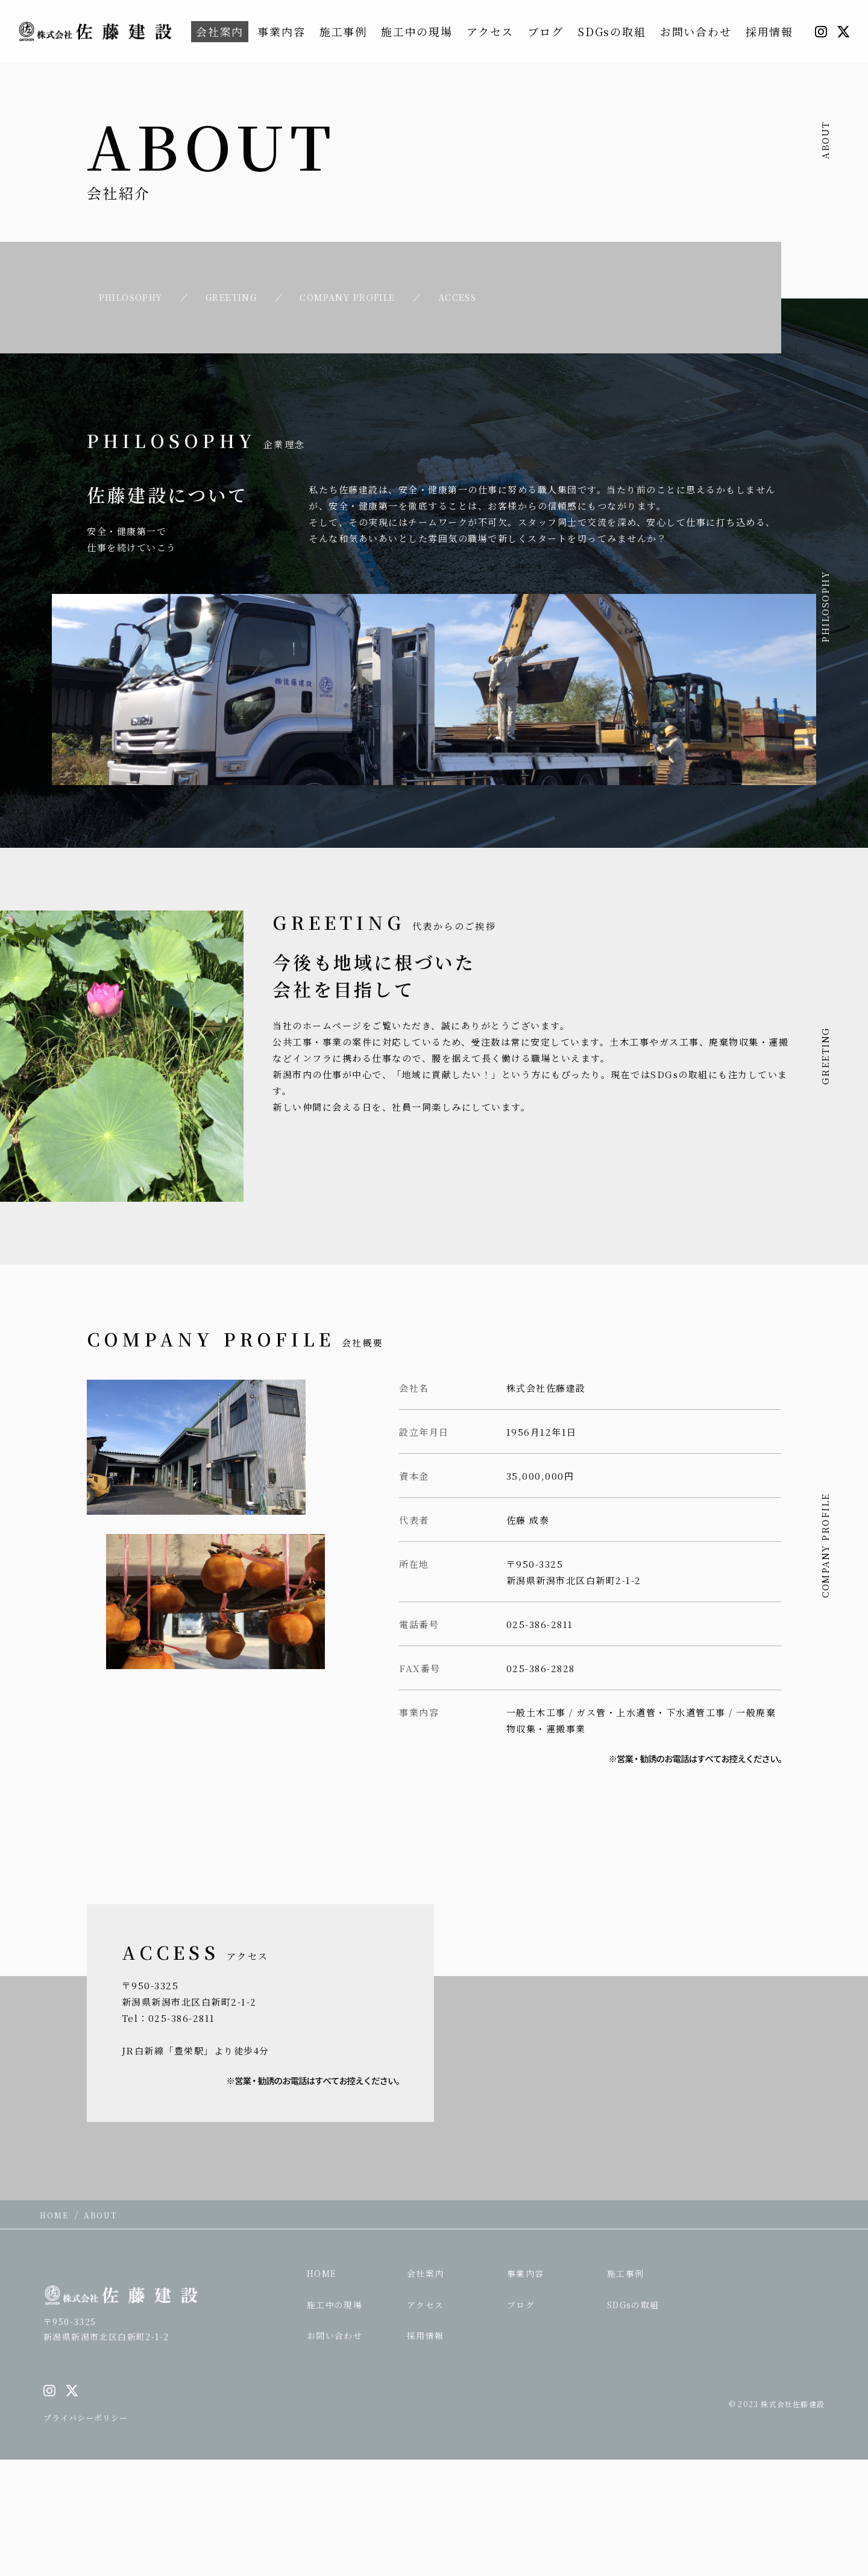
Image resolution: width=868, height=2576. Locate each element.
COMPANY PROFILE (364, 295)
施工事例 (343, 31)
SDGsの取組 (611, 31)
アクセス (490, 31)
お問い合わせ (696, 31)
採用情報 (769, 31)
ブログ (545, 31)
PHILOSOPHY (127, 295)
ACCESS (481, 295)
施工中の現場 (417, 31)
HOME (322, 2271)
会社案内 (220, 31)
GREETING (237, 295)
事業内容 (281, 31)
